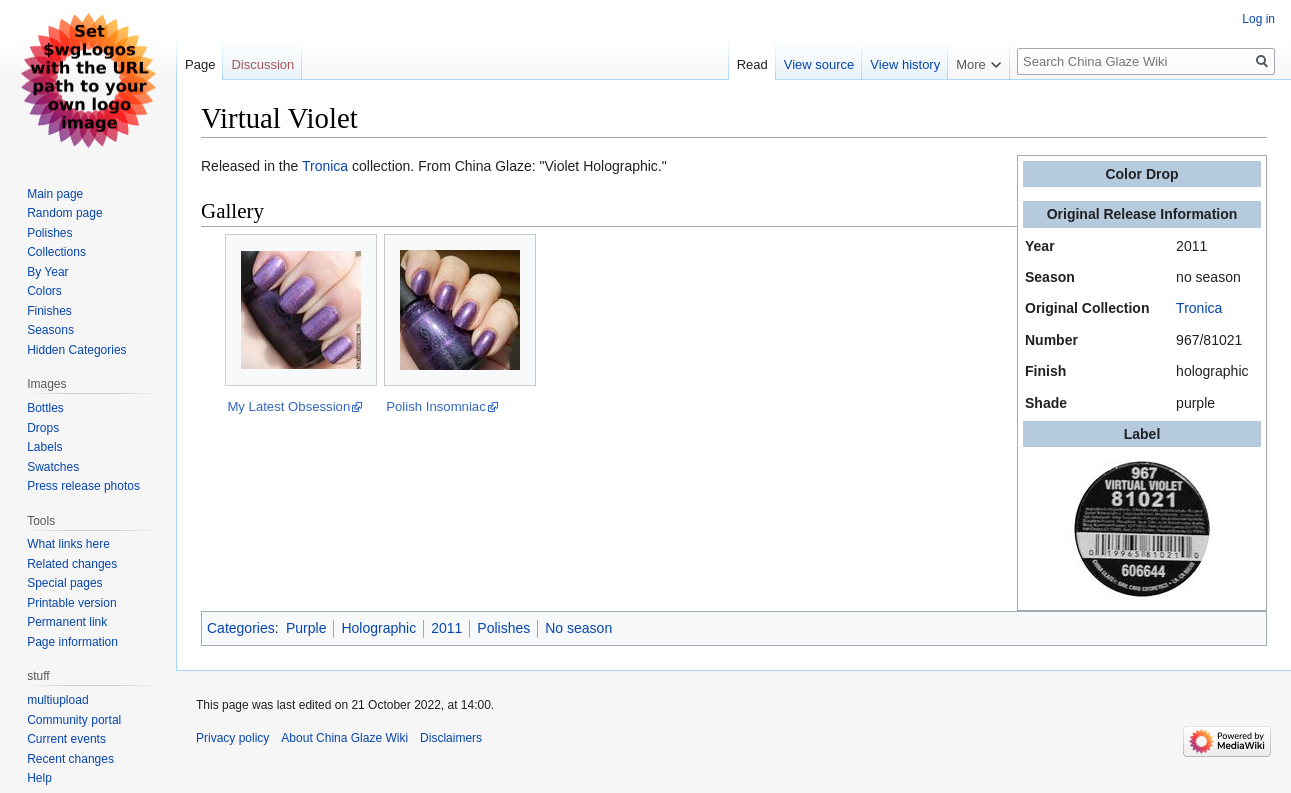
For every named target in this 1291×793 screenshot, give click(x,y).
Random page (64, 213)
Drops (43, 428)
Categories (241, 628)
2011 (446, 628)
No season (578, 628)
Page (200, 64)
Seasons (50, 330)
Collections (56, 252)
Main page (55, 194)
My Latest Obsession (288, 406)
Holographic (378, 628)
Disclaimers (451, 738)
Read (752, 64)
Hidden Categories (76, 350)
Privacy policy (232, 738)
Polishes (503, 628)
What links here (68, 544)
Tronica (1199, 308)
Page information (72, 642)
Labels (44, 447)
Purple (306, 628)
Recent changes (70, 759)
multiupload (57, 700)
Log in (1258, 19)
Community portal (74, 720)
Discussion (262, 64)
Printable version (71, 603)
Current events (66, 739)
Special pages (64, 583)
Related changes (72, 564)
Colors (44, 291)
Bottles (45, 408)
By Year (47, 272)
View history (905, 64)
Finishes (49, 311)
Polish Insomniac (435, 406)
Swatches (53, 467)
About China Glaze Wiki (344, 738)
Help (39, 778)
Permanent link (67, 622)
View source (819, 64)
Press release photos (83, 486)
